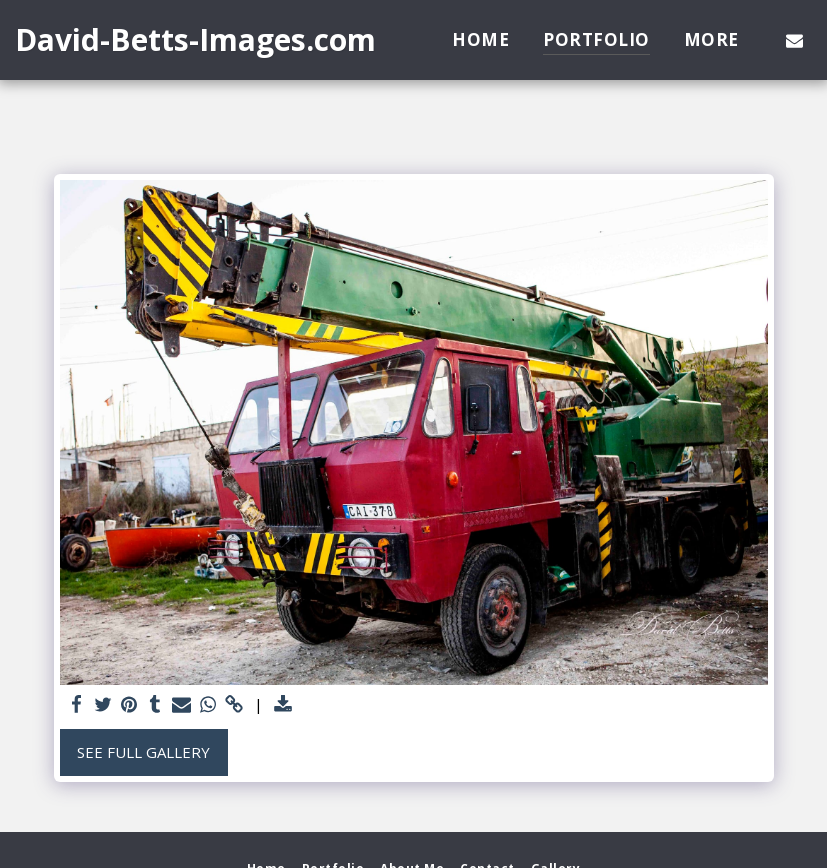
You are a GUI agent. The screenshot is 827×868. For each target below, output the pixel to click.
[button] (794, 40)
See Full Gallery (143, 752)
